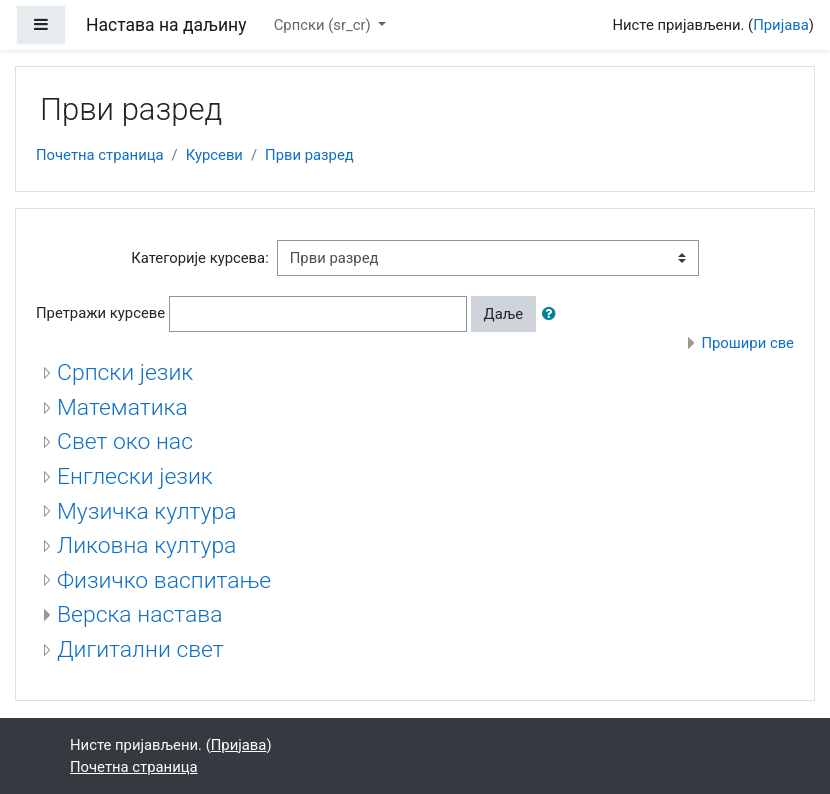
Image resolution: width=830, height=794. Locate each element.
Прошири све (747, 343)
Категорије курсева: (200, 258)
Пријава (781, 25)
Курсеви (214, 155)
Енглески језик (135, 476)
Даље (504, 314)
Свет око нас (125, 441)
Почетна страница (100, 155)
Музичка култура (147, 511)
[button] (553, 314)
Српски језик (125, 372)
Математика (122, 407)
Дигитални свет (140, 649)
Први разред (309, 155)
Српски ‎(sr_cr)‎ (324, 25)
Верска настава (139, 614)
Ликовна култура (146, 545)
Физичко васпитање (164, 580)
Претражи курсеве (100, 313)
